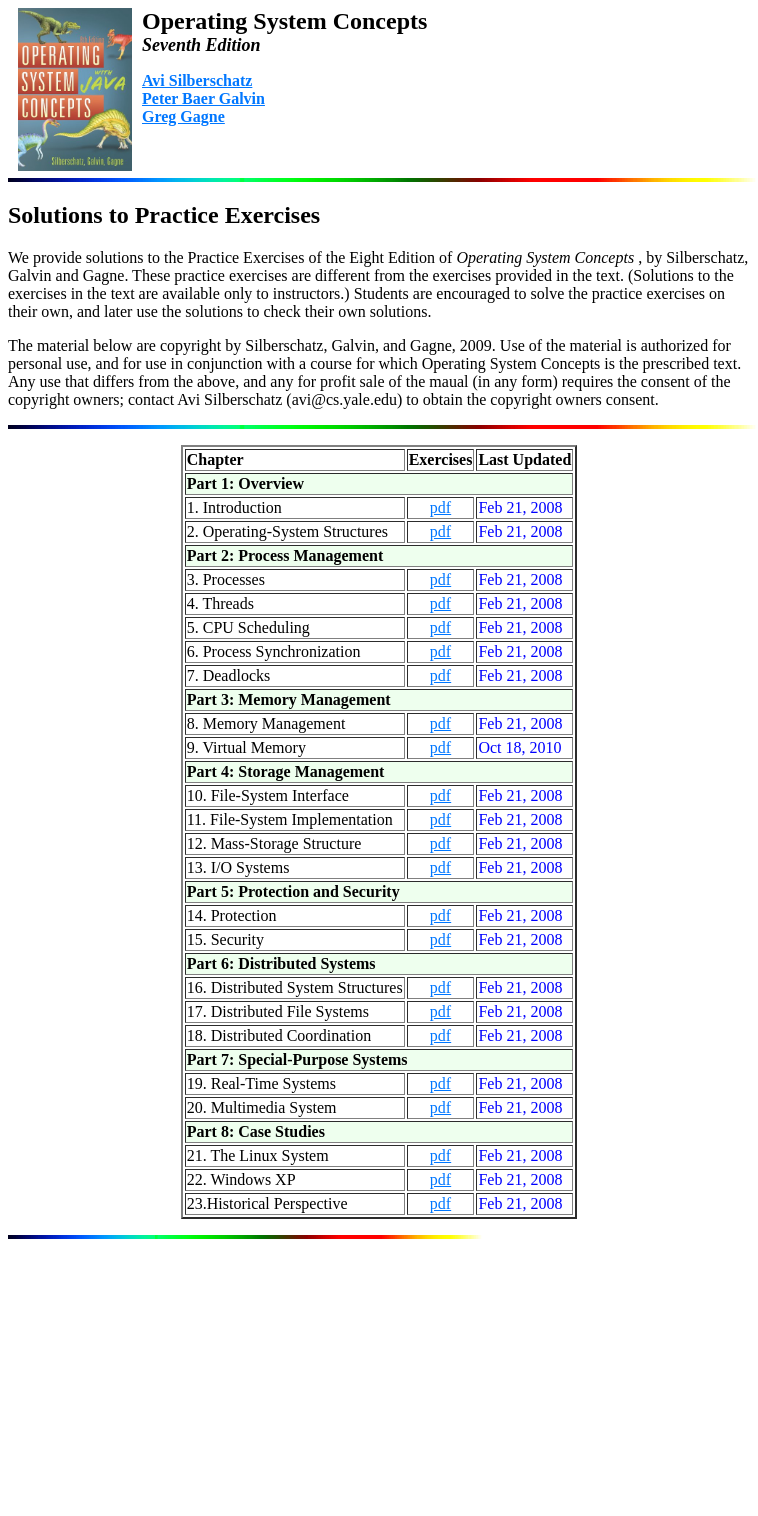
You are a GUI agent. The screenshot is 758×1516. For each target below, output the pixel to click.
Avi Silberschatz (197, 80)
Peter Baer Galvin (203, 98)
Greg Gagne (183, 116)
